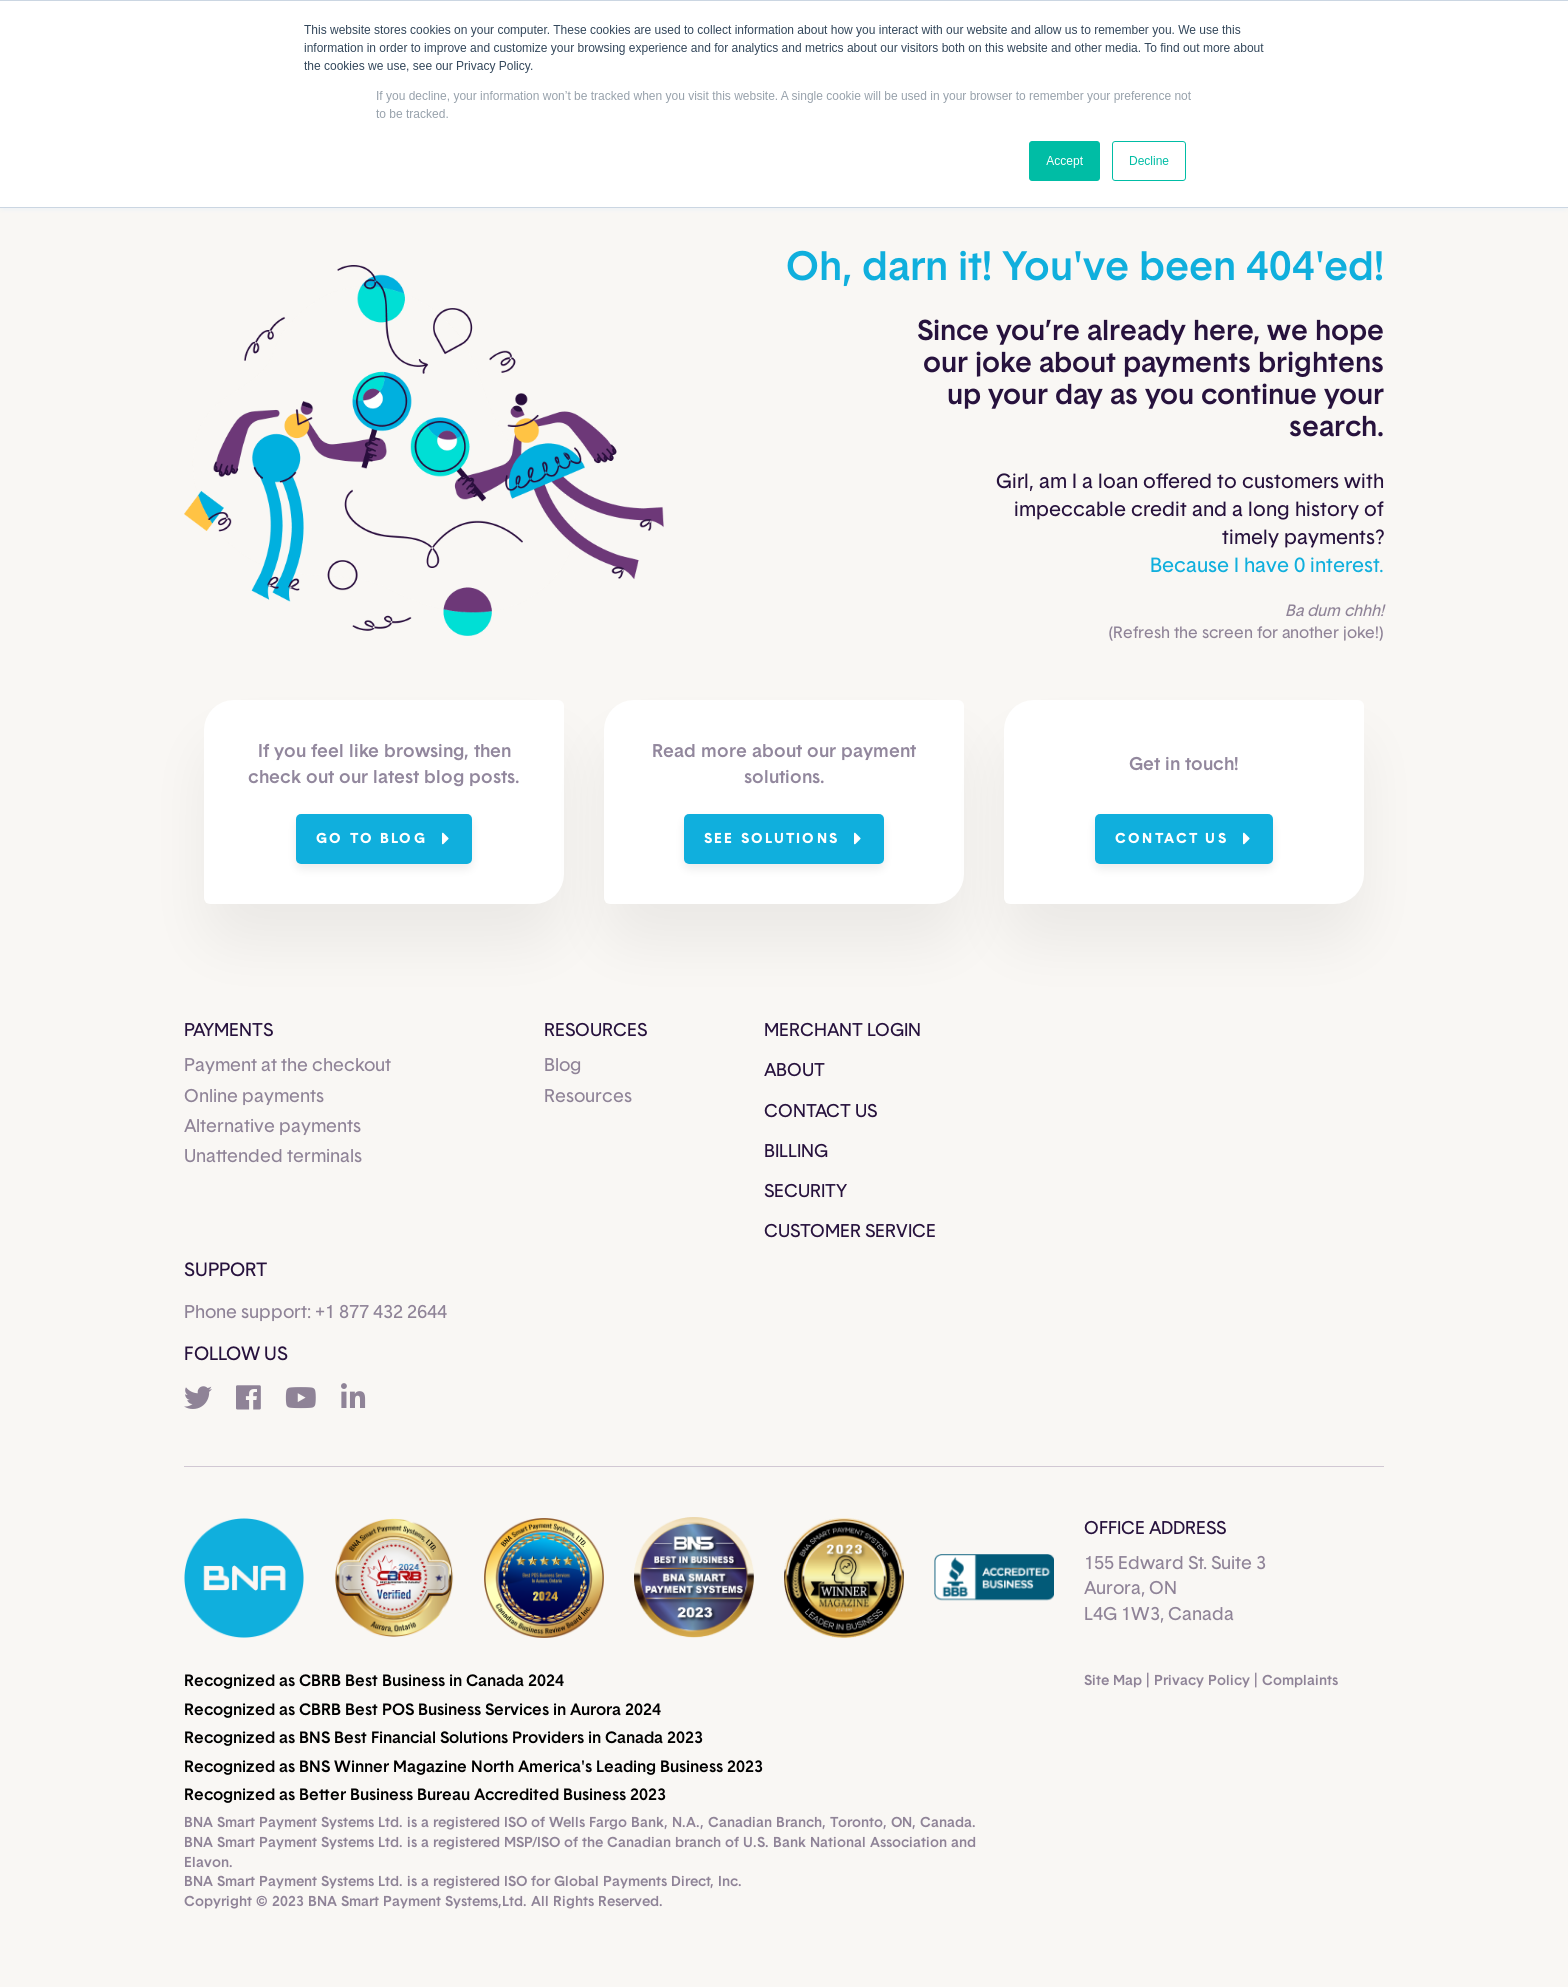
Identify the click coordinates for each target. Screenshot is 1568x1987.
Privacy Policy (1202, 1681)
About (794, 1071)
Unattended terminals (273, 1157)
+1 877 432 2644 (381, 1313)
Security (805, 1192)
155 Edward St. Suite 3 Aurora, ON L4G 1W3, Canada (1175, 1589)
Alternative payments (272, 1127)
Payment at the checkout (287, 1066)
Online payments (254, 1097)
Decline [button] (1149, 161)
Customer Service (850, 1232)
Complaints (1300, 1681)
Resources (588, 1097)
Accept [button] (1064, 161)
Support (225, 1270)
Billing (796, 1152)
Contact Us (820, 1112)
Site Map (1113, 1681)
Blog (562, 1066)
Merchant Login (842, 1031)
